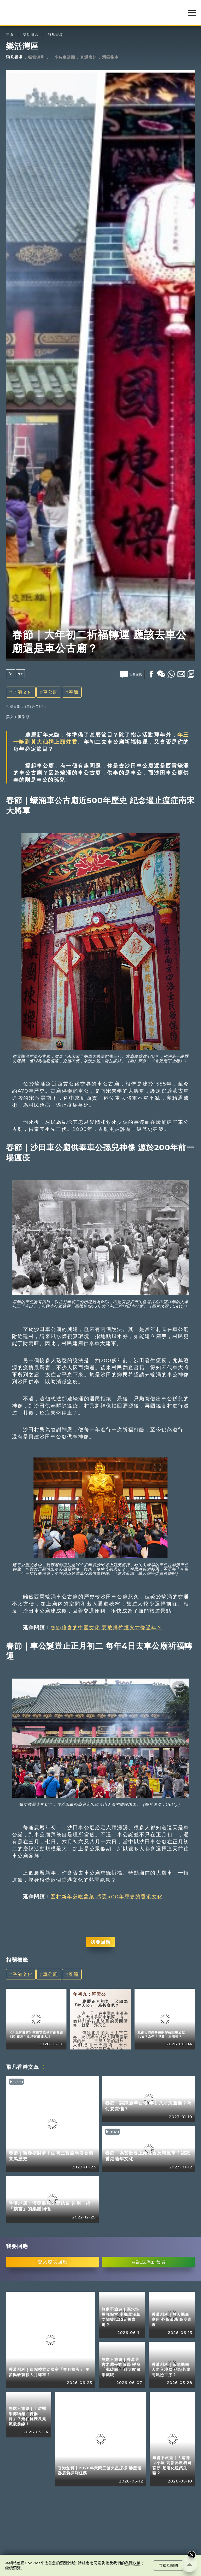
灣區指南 (110, 57)
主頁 (10, 35)
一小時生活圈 (62, 57)
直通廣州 (88, 57)
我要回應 (100, 1942)
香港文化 (22, 692)
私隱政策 (133, 2563)
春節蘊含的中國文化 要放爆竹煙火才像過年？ (106, 1627)
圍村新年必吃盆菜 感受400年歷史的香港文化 (107, 1896)
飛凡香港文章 (22, 2067)
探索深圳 (36, 57)
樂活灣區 (30, 35)
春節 (74, 692)
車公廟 (50, 692)
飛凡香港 (55, 35)
